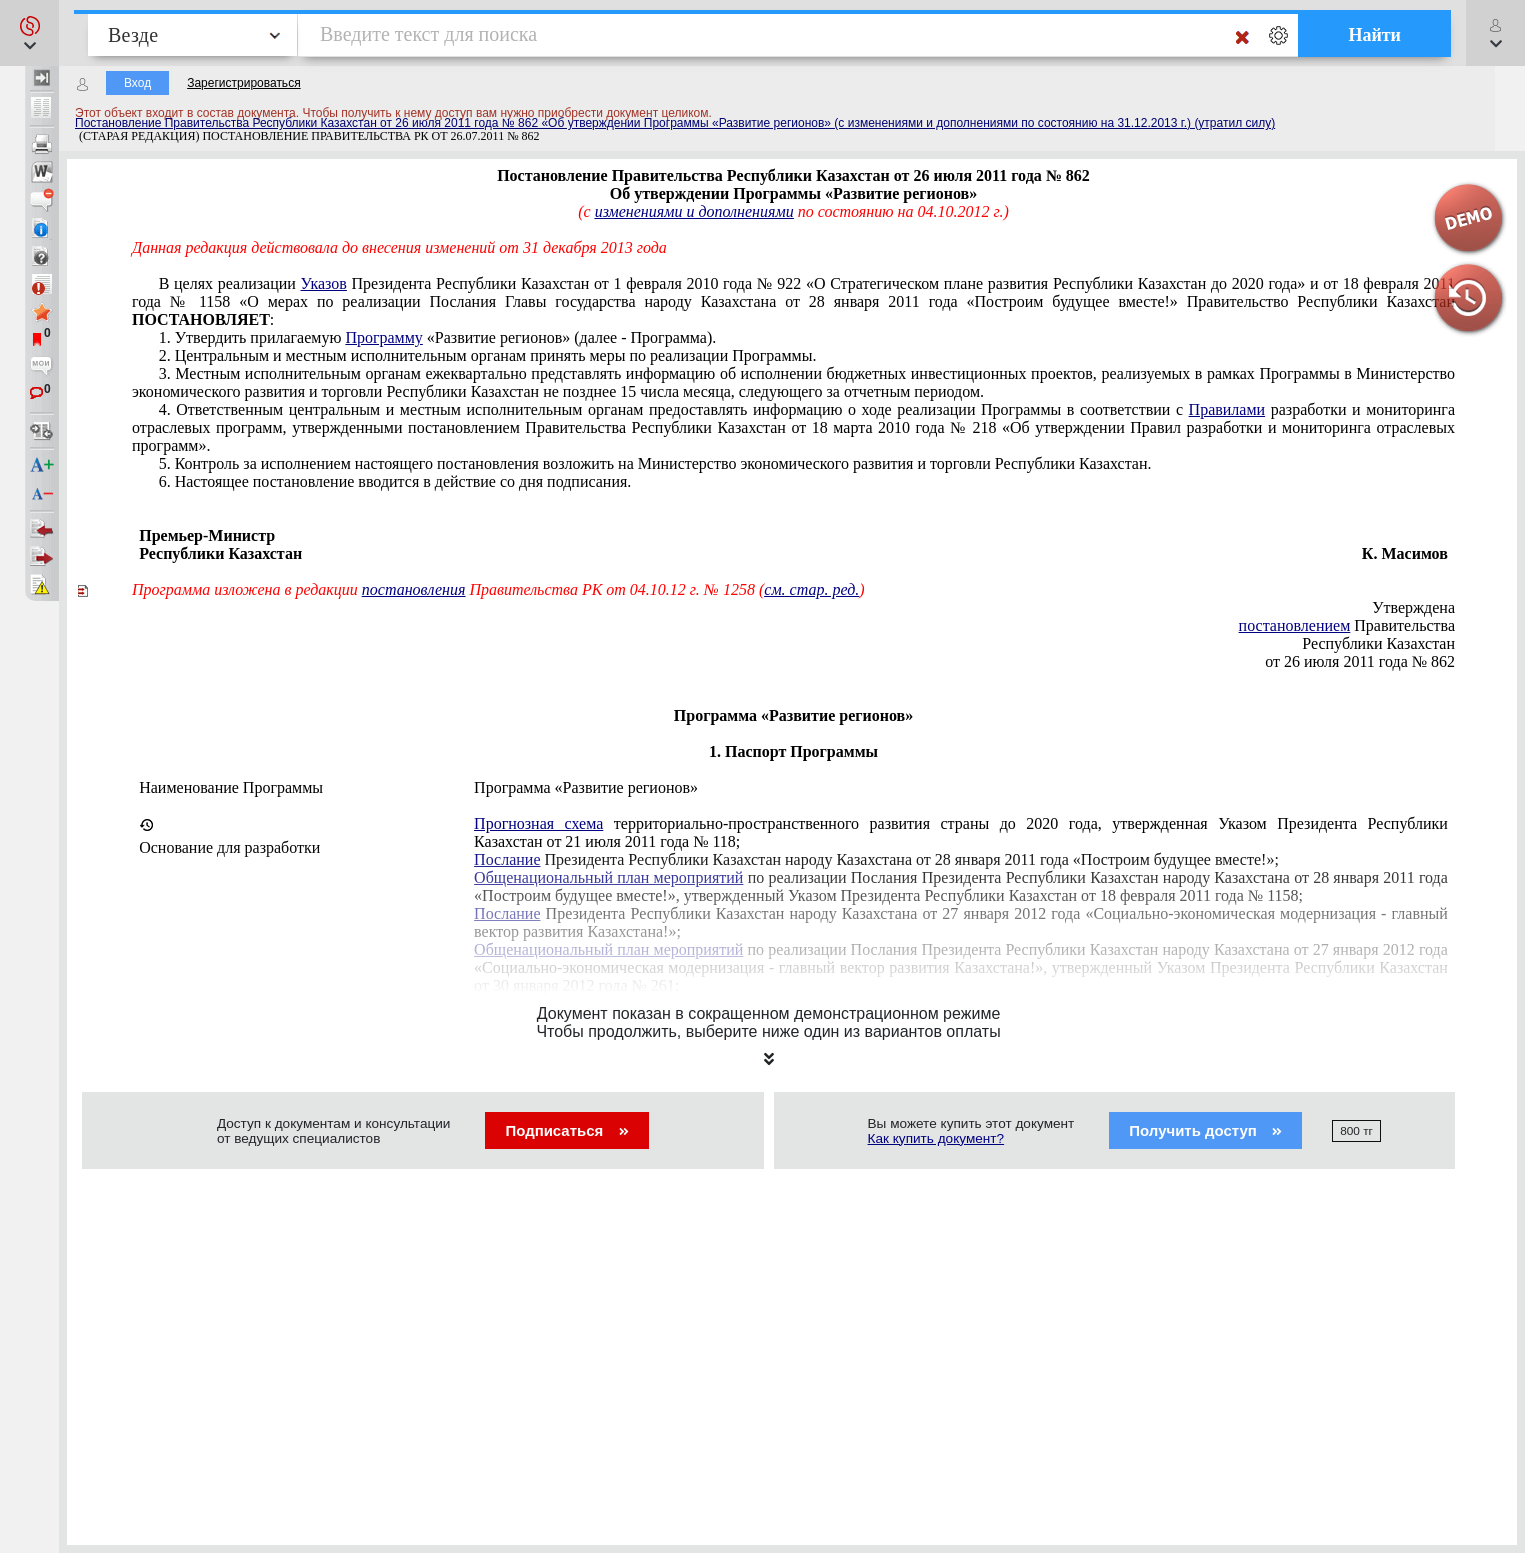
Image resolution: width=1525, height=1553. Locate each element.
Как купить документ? (936, 1138)
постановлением (1295, 625)
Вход (137, 83)
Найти (1374, 35)
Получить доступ (1205, 1130)
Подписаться (566, 1130)
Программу (383, 337)
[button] (29, 33)
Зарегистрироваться (243, 83)
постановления (414, 589)
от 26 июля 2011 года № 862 (1360, 661)
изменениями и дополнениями (694, 211)
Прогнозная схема (538, 823)
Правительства (1347, 625)
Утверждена (1413, 607)
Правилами (1227, 409)
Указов (324, 283)
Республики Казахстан (1378, 643)
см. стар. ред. (811, 589)
